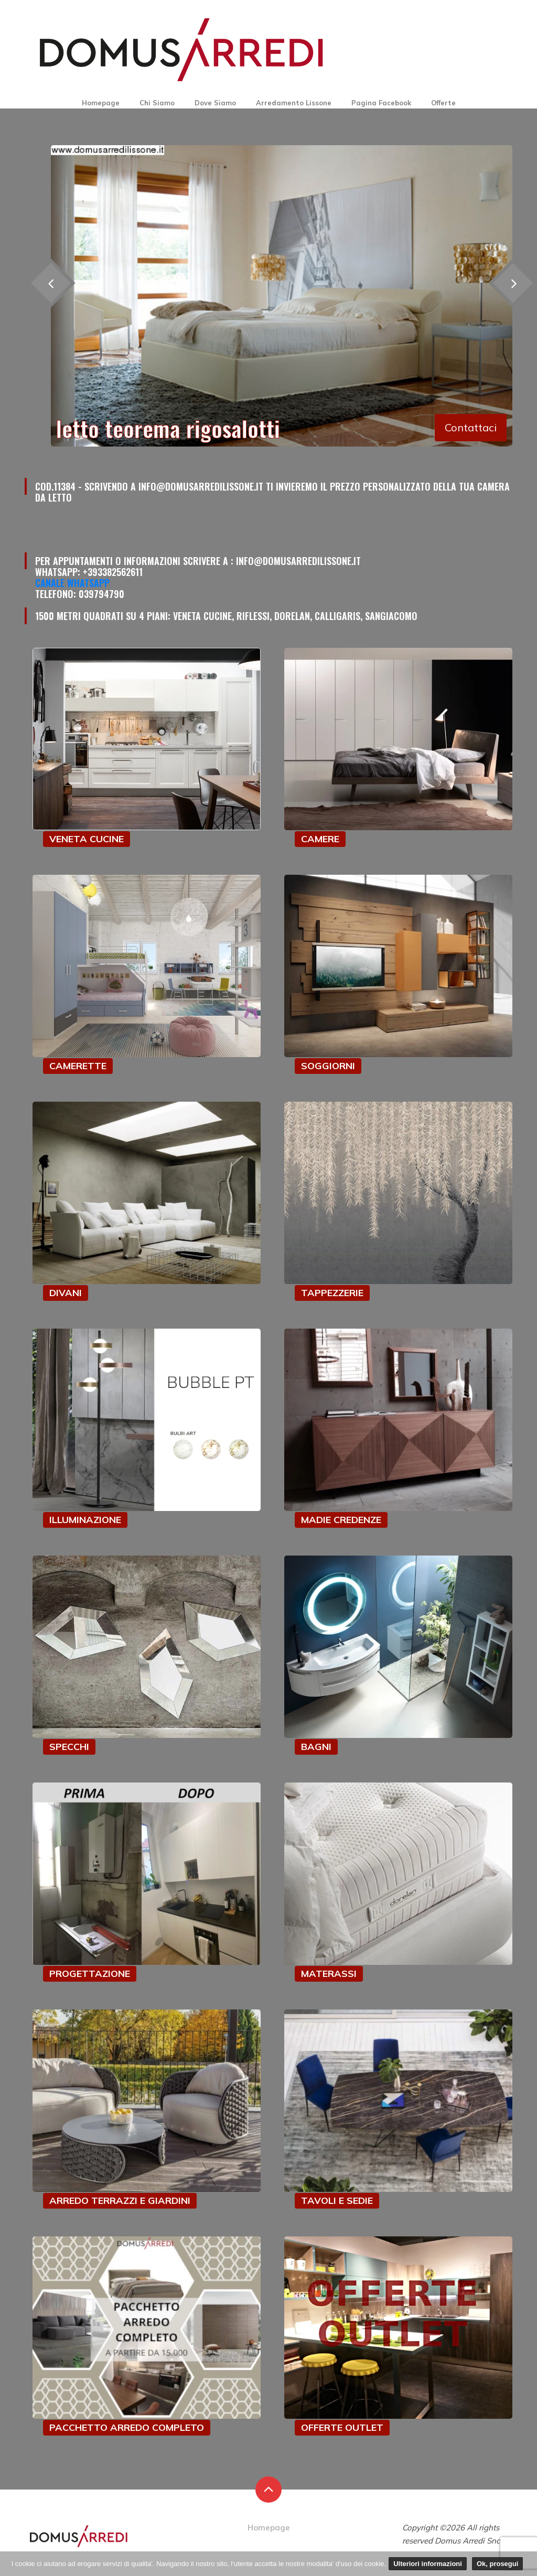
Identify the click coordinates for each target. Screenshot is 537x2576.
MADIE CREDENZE (341, 1520)
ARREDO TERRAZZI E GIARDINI (119, 2200)
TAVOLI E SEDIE (337, 2200)
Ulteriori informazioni (427, 2564)
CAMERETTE (77, 1066)
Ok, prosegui (497, 2564)
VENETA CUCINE (86, 839)
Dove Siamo (215, 103)
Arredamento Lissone (293, 103)
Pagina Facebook (381, 103)
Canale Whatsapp (72, 583)
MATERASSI (329, 1974)
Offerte (443, 103)
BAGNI (316, 1747)
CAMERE (320, 839)
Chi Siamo (157, 103)
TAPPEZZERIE (332, 1293)
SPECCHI (69, 1747)
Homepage (101, 103)
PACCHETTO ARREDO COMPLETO (126, 2427)
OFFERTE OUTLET (342, 2427)
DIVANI (65, 1293)
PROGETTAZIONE (89, 1974)
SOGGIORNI (328, 1066)
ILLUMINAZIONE (85, 1520)
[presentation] (50, 282)
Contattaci (471, 427)
